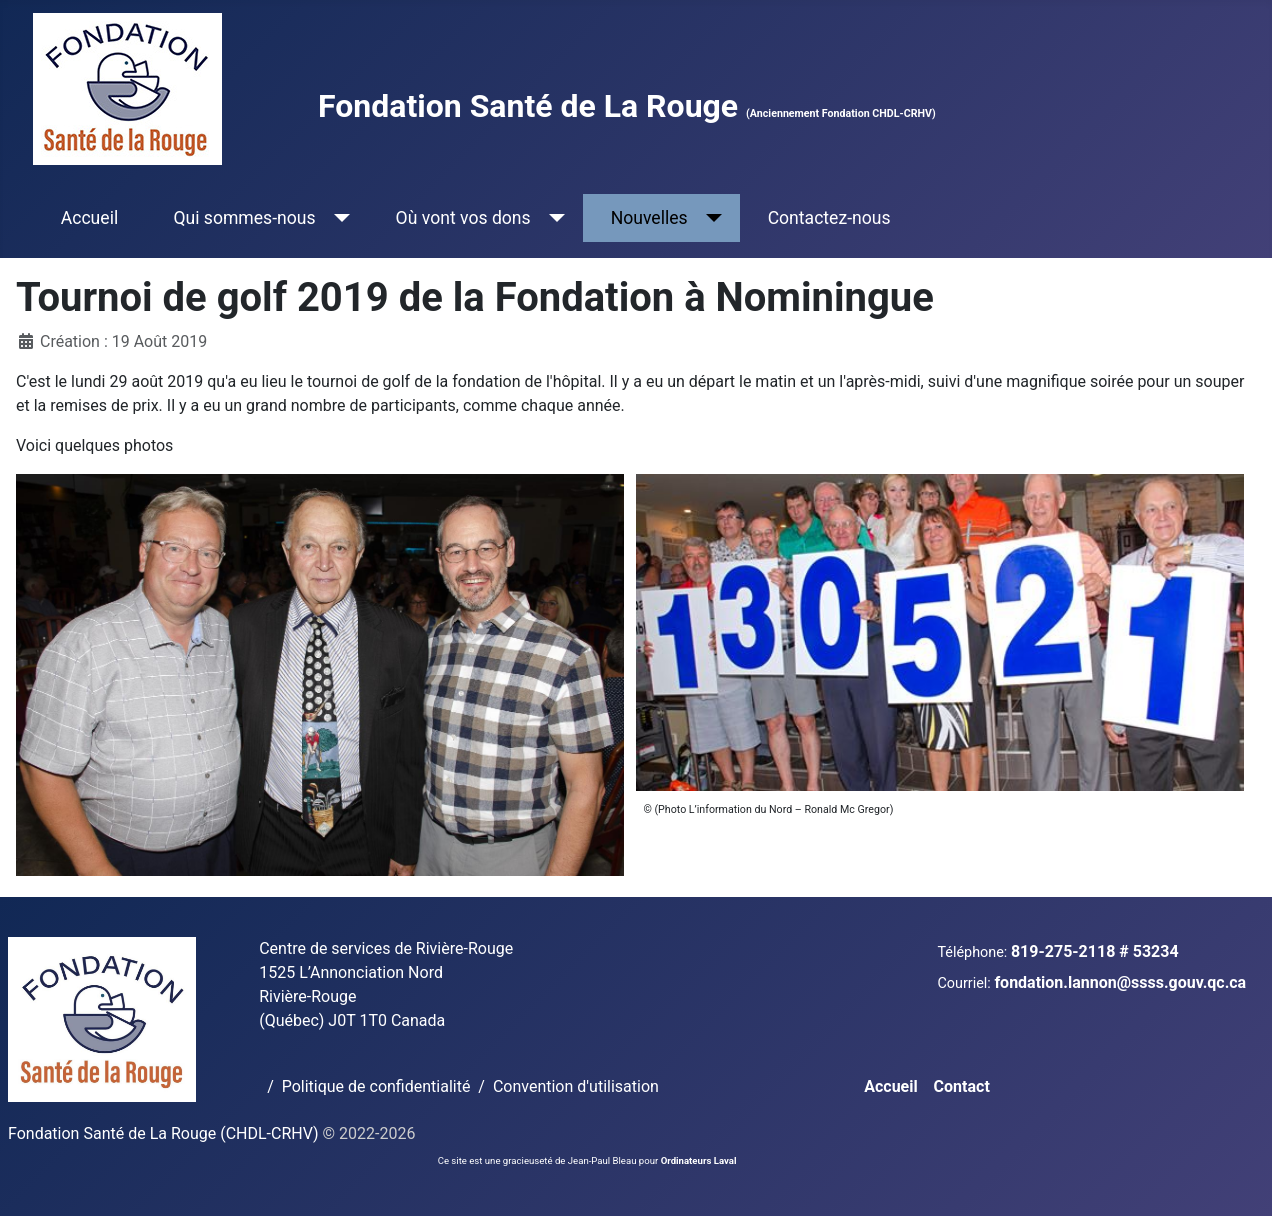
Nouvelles (649, 218)
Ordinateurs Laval (699, 1160)
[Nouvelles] (710, 218)
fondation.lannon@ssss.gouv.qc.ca (1120, 982)
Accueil (89, 218)
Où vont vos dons (463, 218)
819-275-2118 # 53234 (1095, 951)
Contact (962, 1086)
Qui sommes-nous (244, 218)
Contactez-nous (829, 218)
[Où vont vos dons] (553, 218)
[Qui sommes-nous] (338, 218)
